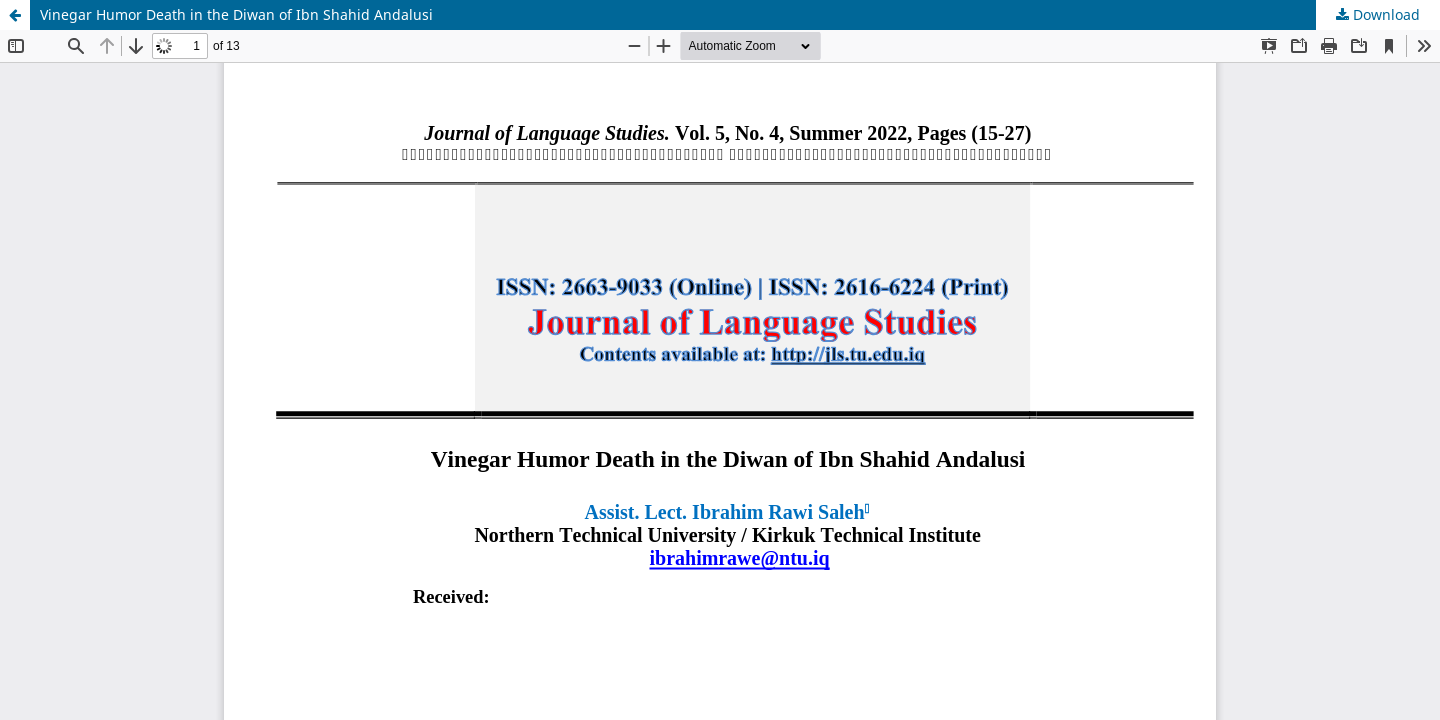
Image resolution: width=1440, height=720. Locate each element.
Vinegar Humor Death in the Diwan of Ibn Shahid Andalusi (236, 14)
